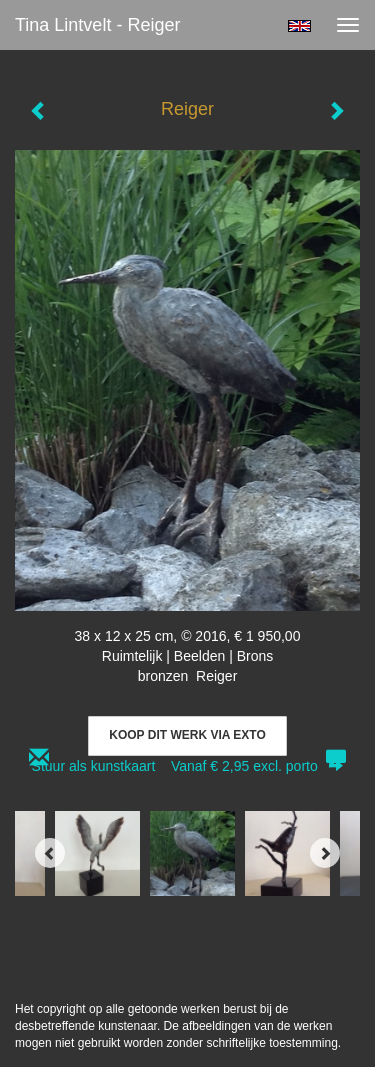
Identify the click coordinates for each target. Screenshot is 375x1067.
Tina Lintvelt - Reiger (97, 25)
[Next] (325, 853)
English (299, 26)
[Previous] (50, 853)
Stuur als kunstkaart (188, 766)
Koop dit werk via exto (187, 735)
